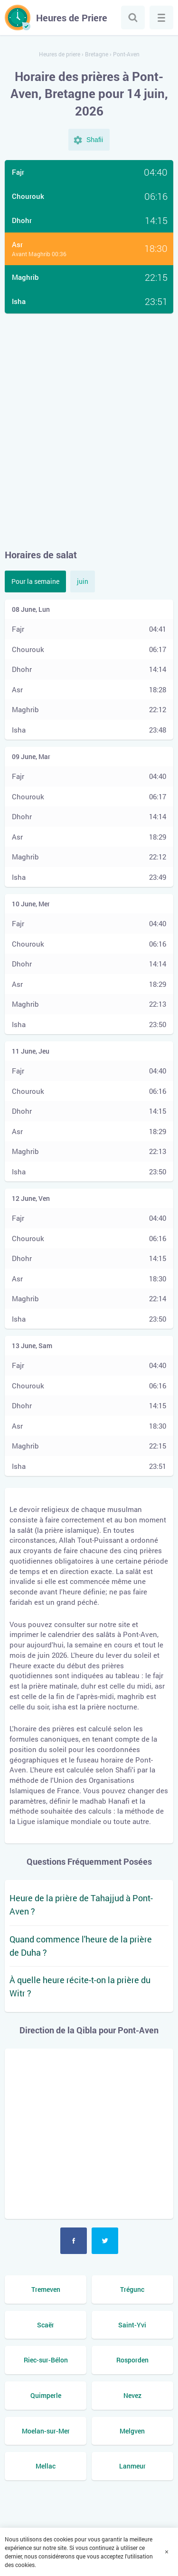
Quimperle (45, 2395)
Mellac (46, 2465)
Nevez (132, 2395)
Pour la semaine (35, 581)
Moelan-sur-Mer (46, 2430)
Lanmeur (132, 2465)
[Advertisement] (89, 430)
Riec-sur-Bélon (46, 2359)
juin (82, 581)
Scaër (45, 2324)
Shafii (94, 139)
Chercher (133, 17)
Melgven (132, 2430)
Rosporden (132, 2359)
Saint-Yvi (132, 2324)
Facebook (73, 2240)
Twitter (105, 2240)
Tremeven (45, 2289)
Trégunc (132, 2289)
